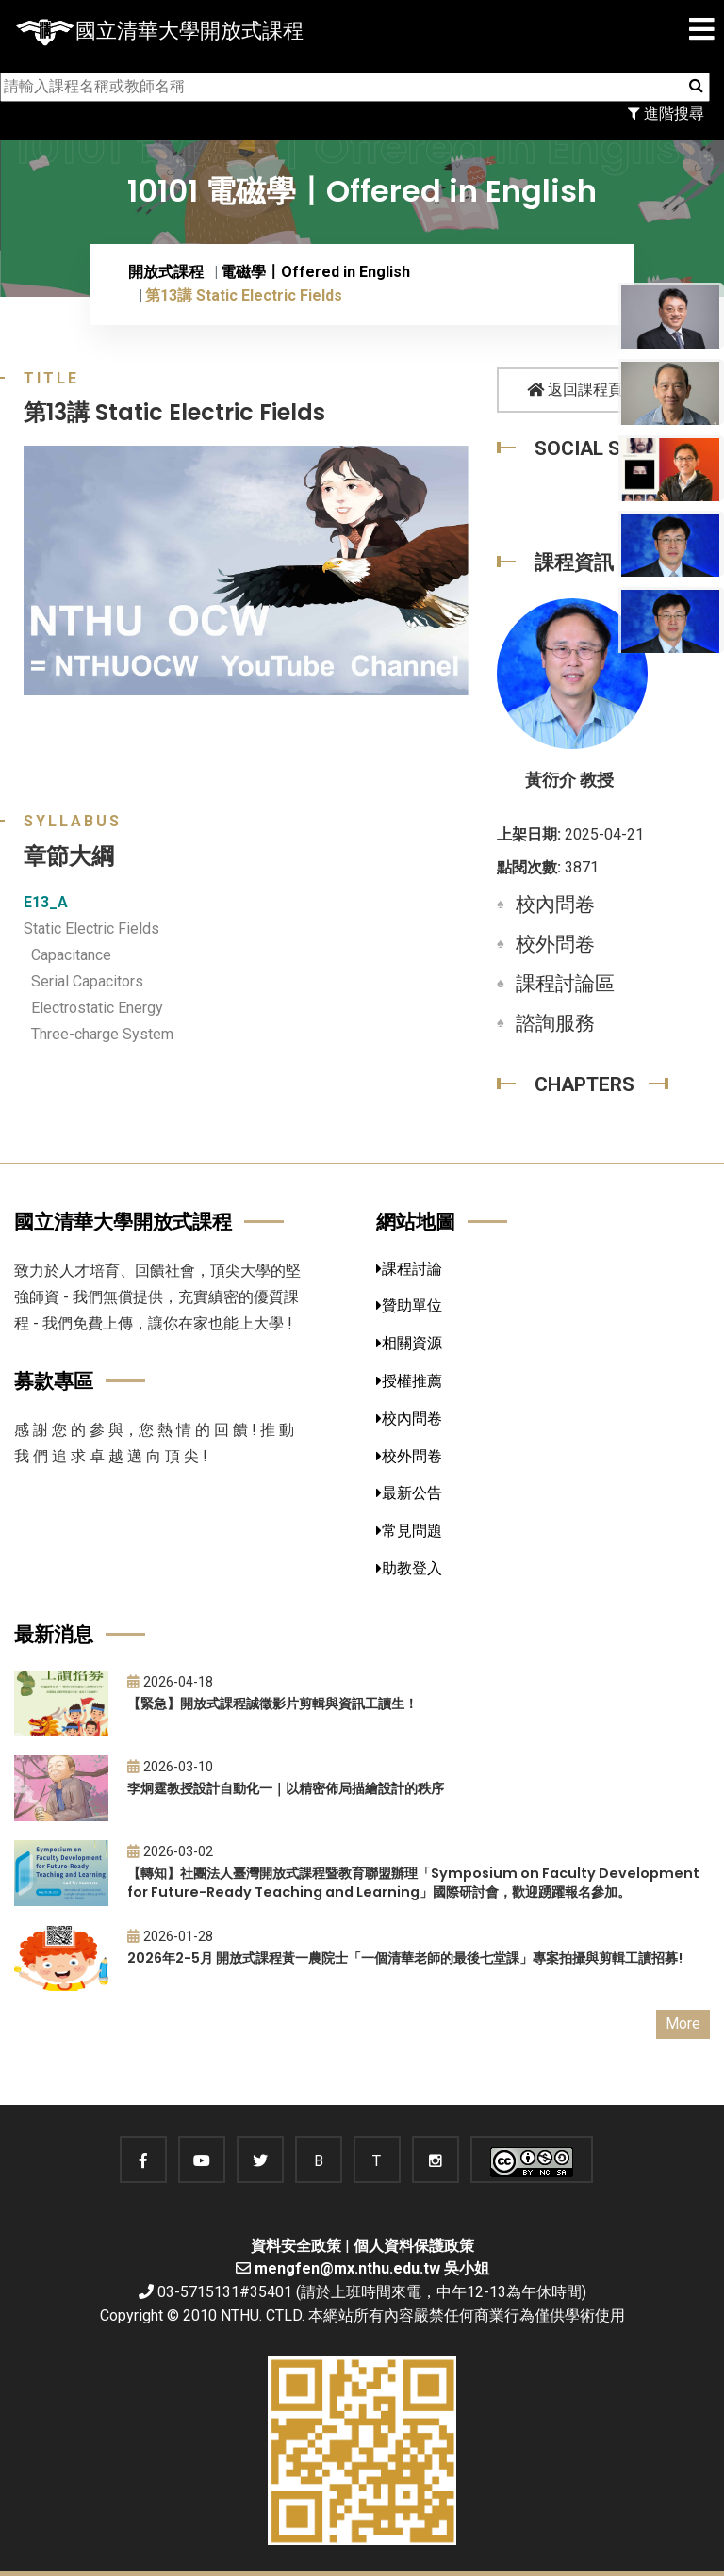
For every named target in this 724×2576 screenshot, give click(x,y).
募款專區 (53, 1380)
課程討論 (409, 1269)
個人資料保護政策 (414, 2246)
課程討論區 (565, 983)
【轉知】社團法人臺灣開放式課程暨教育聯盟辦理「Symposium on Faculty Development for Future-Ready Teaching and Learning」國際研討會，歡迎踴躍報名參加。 (413, 1883)
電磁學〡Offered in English (315, 272)
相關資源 (409, 1343)
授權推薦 (409, 1381)
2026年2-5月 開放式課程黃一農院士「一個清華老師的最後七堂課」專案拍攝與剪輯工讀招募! (405, 1957)
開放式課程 (166, 272)
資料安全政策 (296, 2246)
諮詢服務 (555, 1023)
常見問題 (409, 1531)
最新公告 (409, 1493)
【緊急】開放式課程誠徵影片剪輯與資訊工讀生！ (272, 1703)
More (683, 2023)
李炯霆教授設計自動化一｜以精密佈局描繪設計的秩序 (285, 1788)
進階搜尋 (666, 113)
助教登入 (409, 1568)
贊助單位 (409, 1305)
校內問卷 (555, 904)
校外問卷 (555, 944)
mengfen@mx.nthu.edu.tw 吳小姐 (372, 2268)
